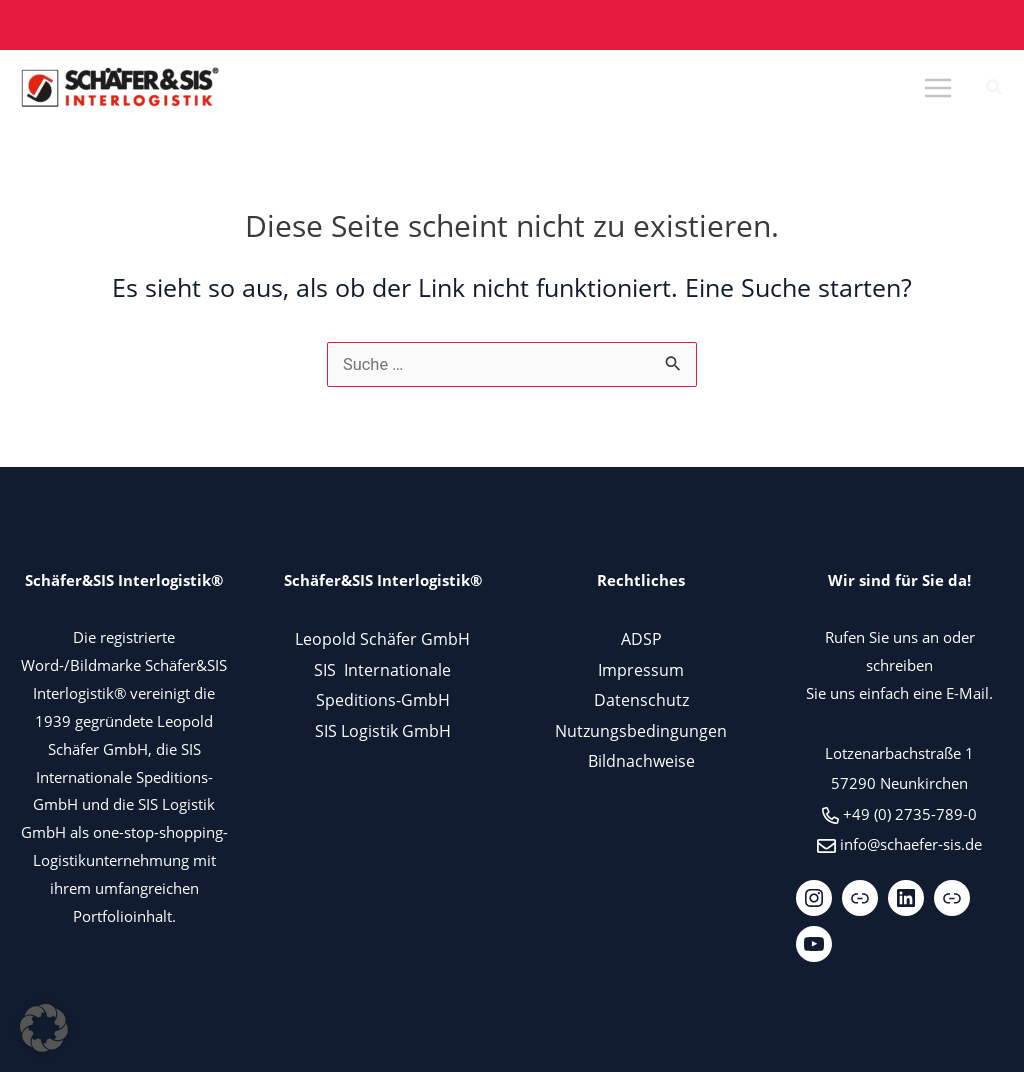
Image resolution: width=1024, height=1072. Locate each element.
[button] (995, 89)
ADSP (641, 638)
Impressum (641, 669)
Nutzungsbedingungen (641, 730)
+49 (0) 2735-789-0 (910, 814)
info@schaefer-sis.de (911, 844)
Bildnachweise (641, 760)
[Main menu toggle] (937, 88)
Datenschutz (641, 699)
